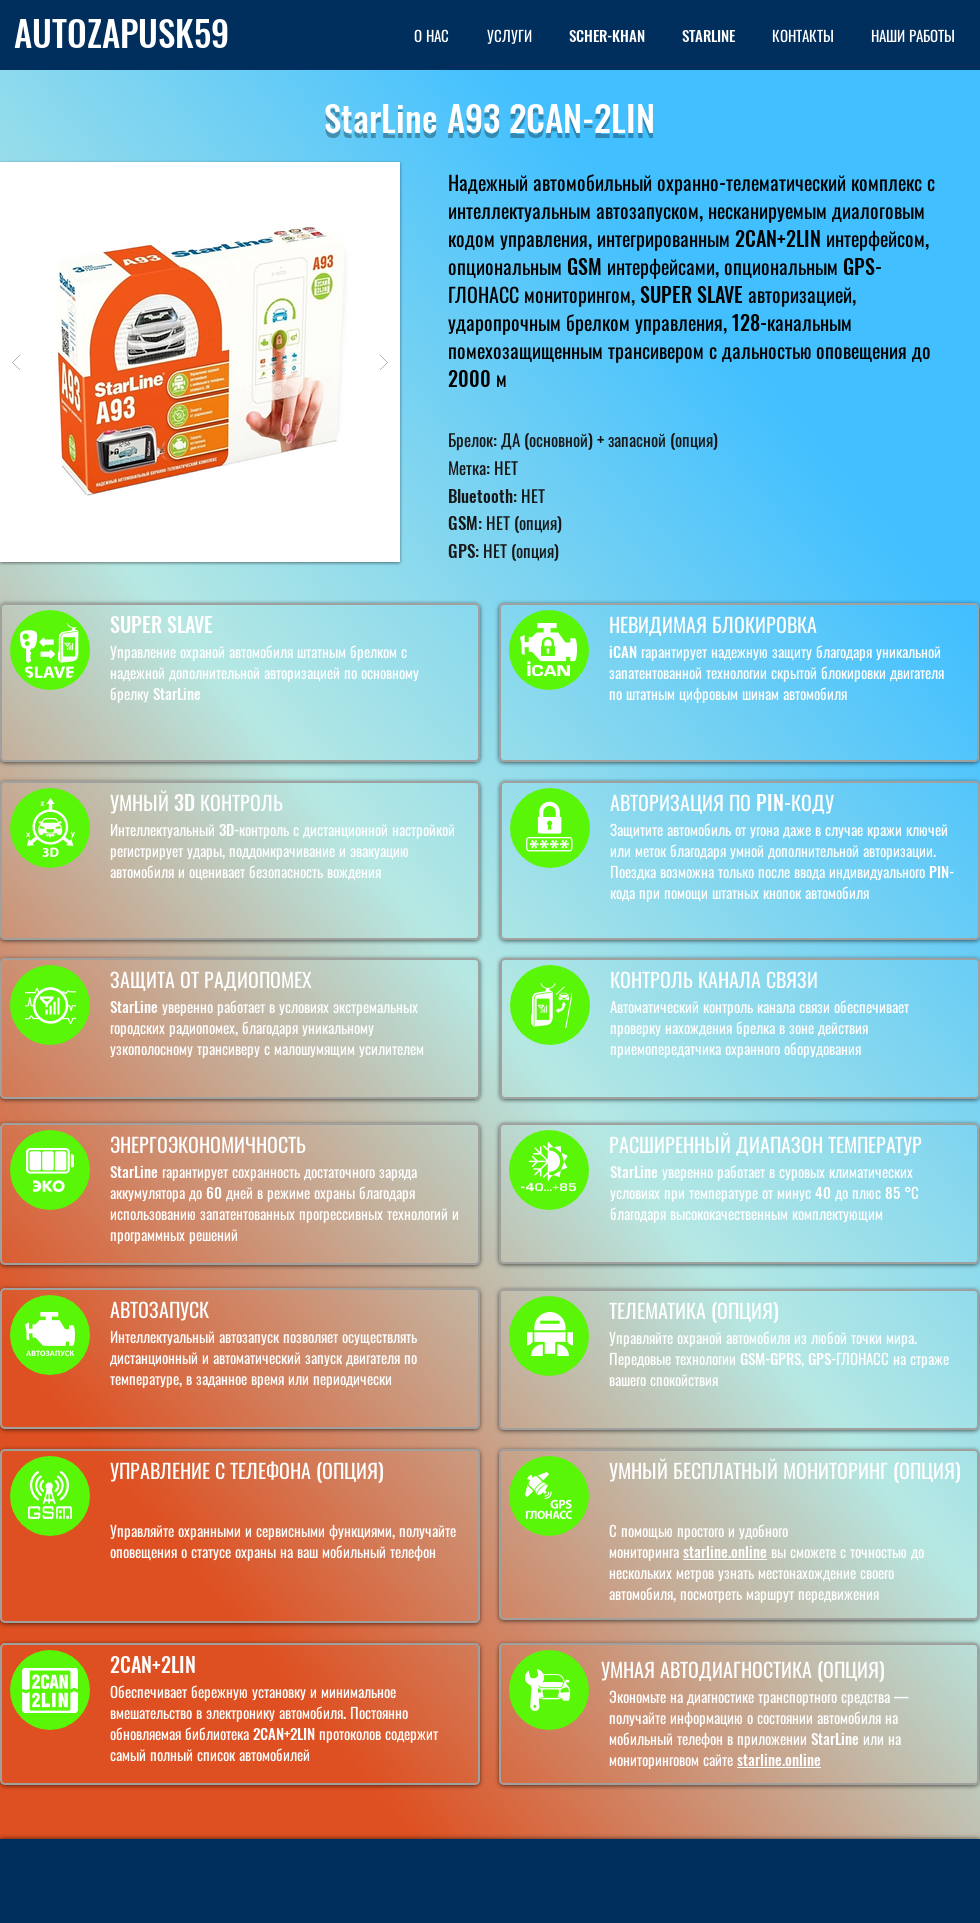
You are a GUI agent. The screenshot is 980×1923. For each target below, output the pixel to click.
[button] (200, 362)
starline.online (725, 1551)
